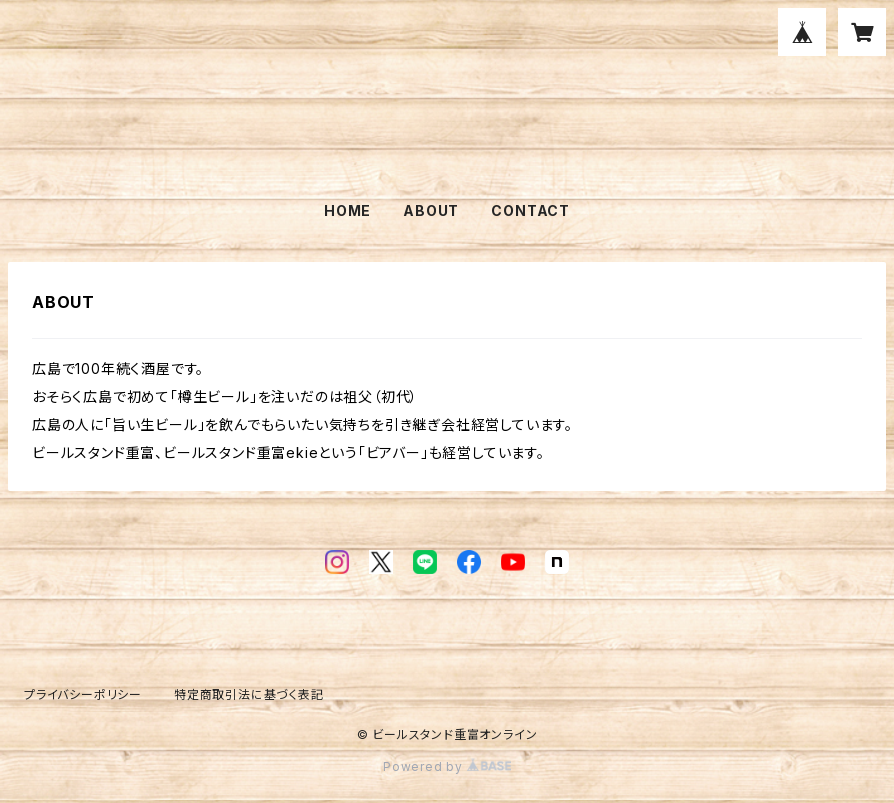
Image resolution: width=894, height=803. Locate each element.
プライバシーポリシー (83, 694)
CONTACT (530, 210)
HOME (347, 210)
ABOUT (431, 210)
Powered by (447, 766)
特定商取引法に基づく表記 (249, 694)
